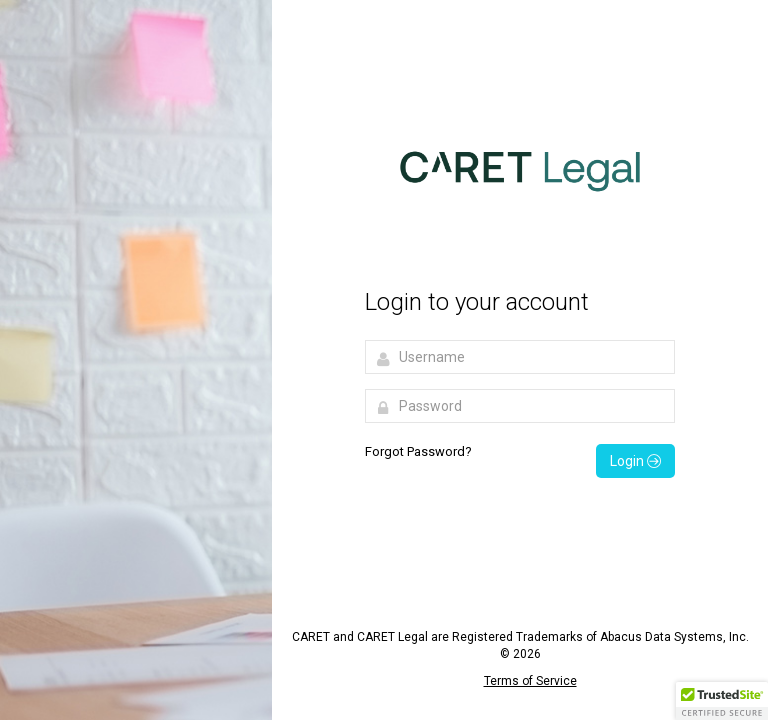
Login (635, 461)
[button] (722, 701)
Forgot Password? (418, 451)
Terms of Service (530, 681)
